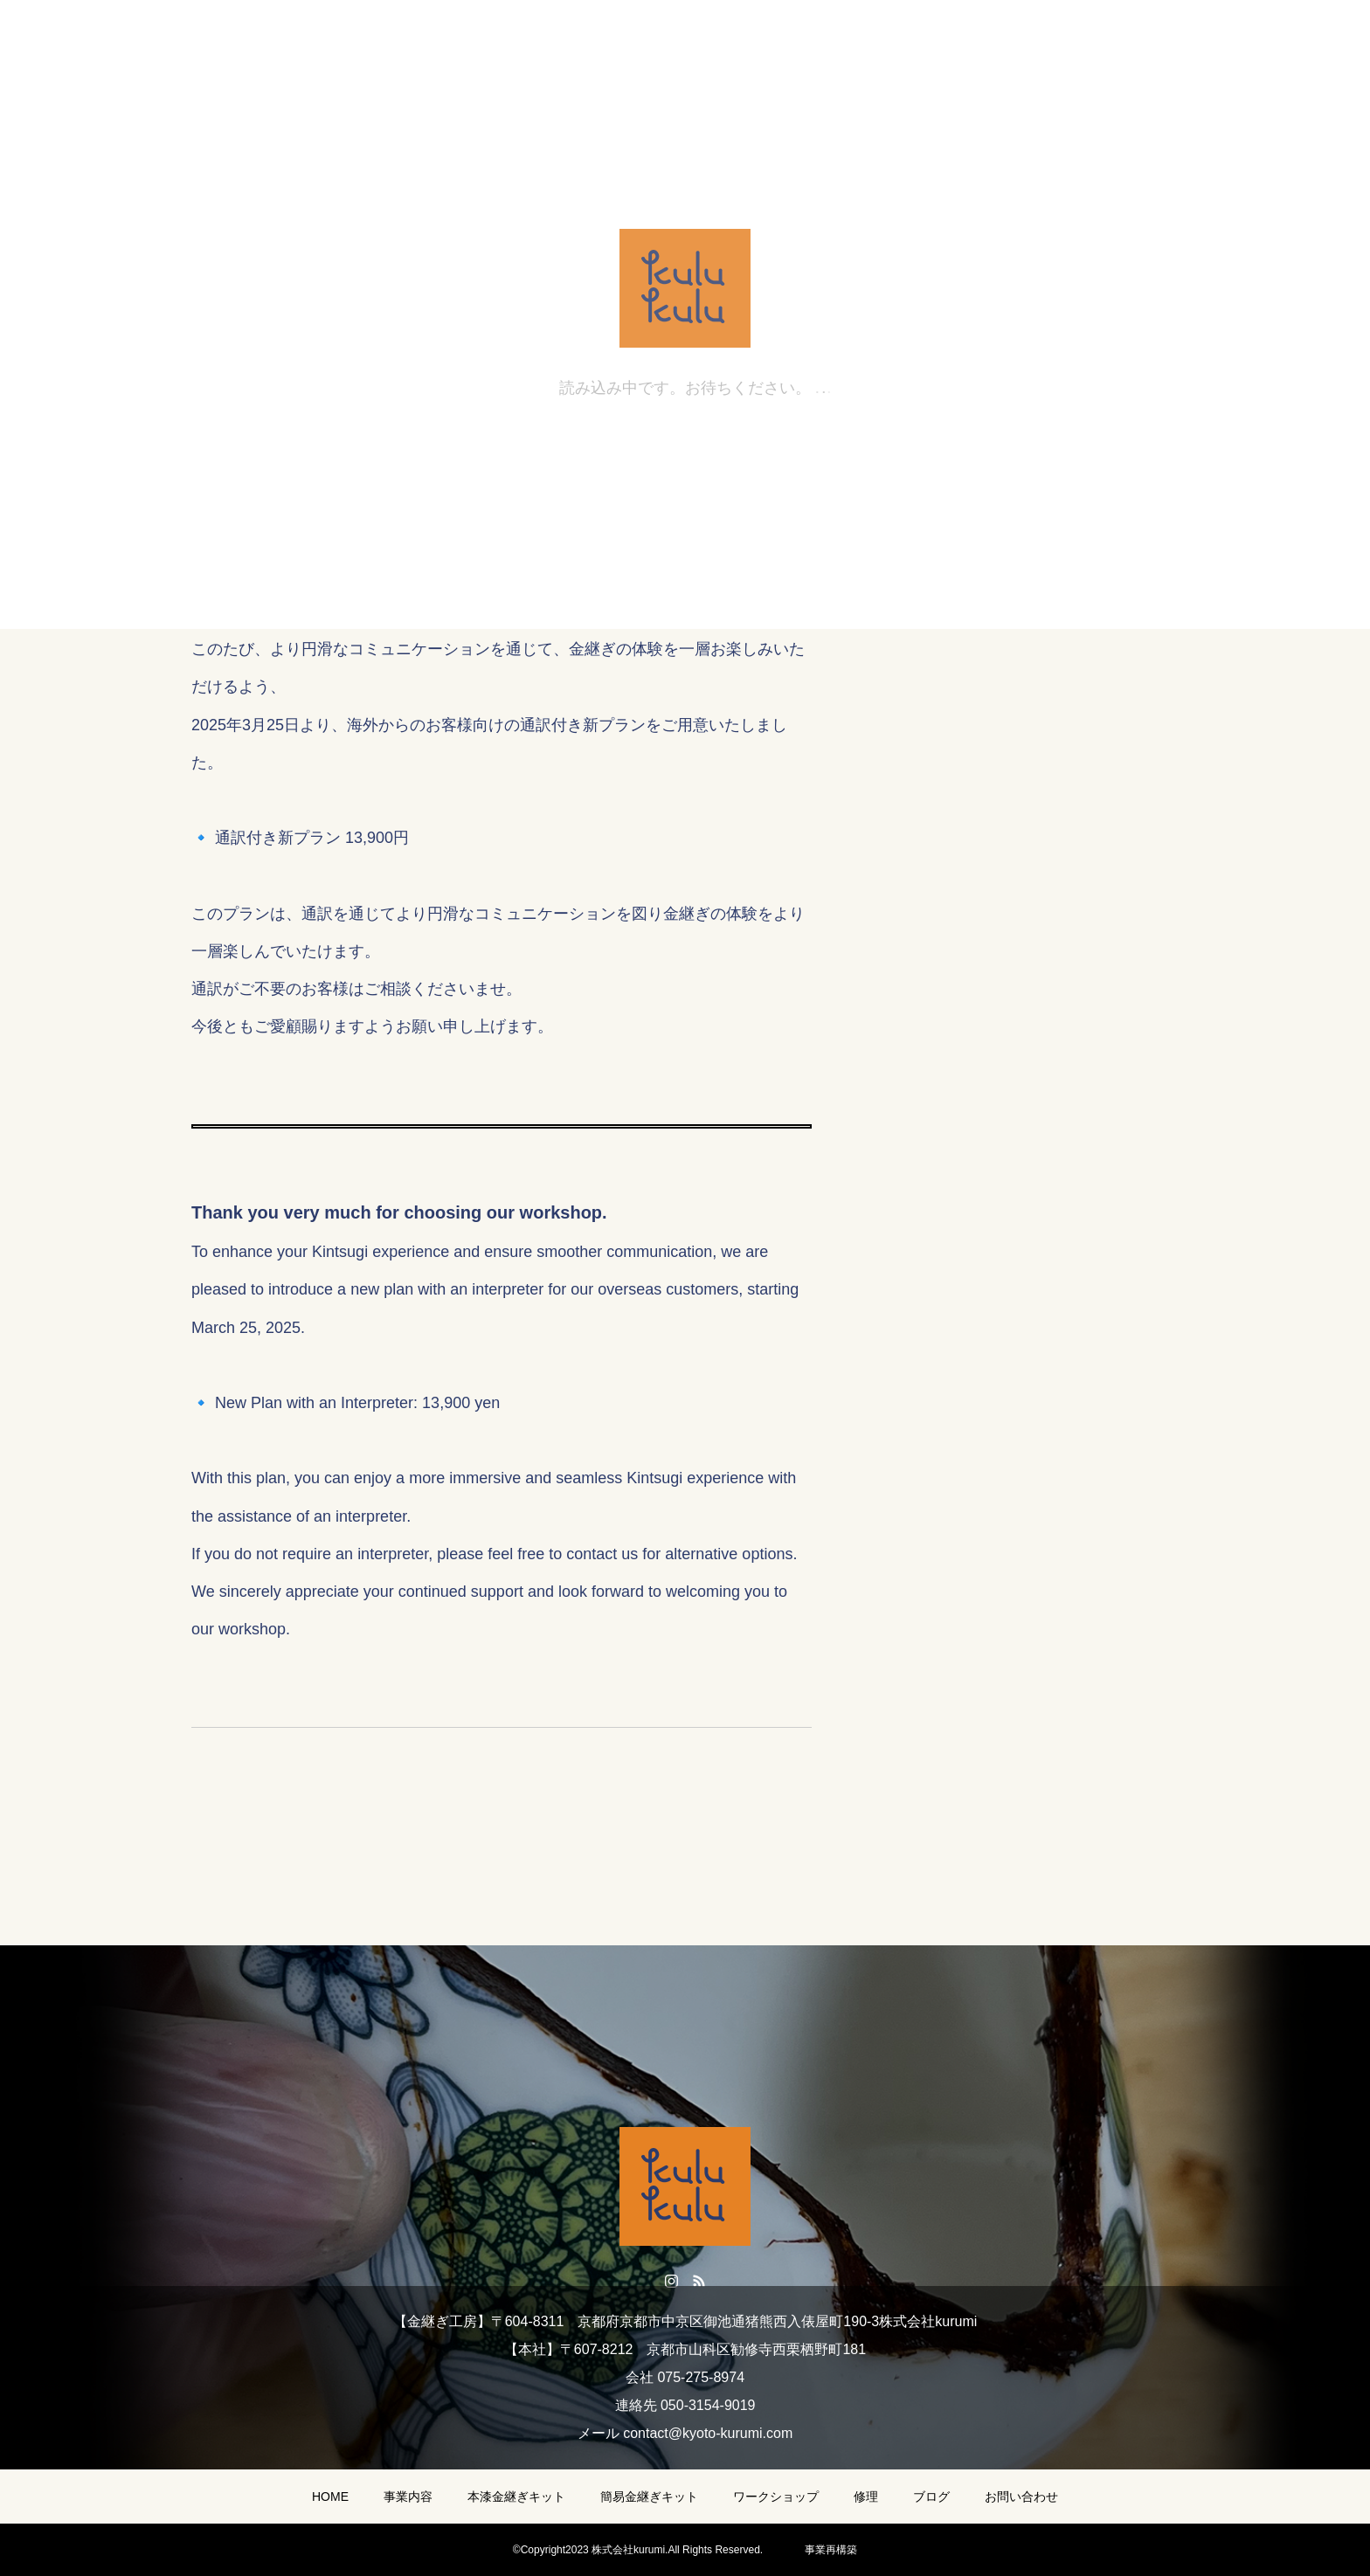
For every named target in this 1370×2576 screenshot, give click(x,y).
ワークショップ (776, 2496)
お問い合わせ (1021, 2496)
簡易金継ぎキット (649, 2496)
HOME (330, 2496)
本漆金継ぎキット (516, 2496)
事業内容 (408, 2496)
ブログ (931, 2496)
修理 (866, 2496)
